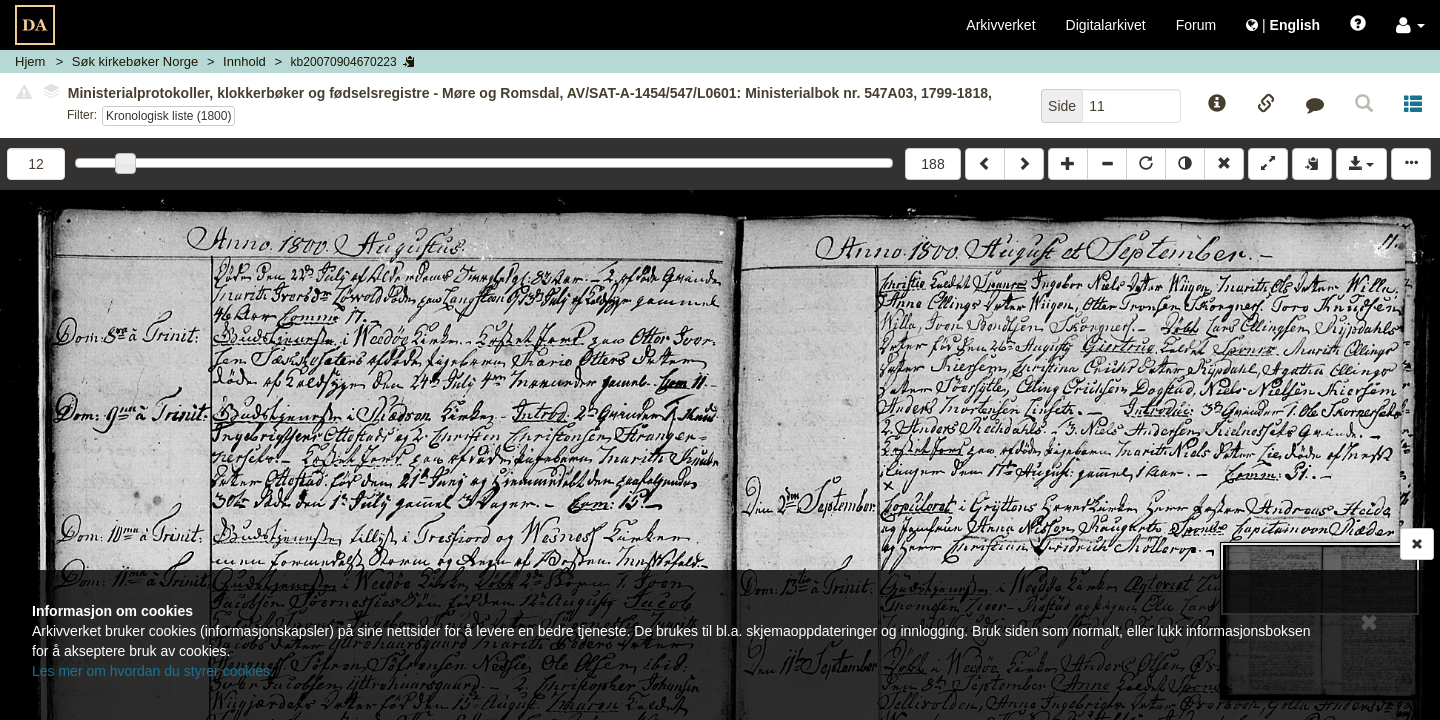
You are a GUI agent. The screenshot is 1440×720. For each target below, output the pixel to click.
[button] (1410, 25)
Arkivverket (1000, 25)
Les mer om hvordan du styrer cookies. (153, 671)
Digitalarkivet (1106, 25)
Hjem (30, 61)
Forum (1196, 25)
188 (932, 164)
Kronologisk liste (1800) (168, 116)
